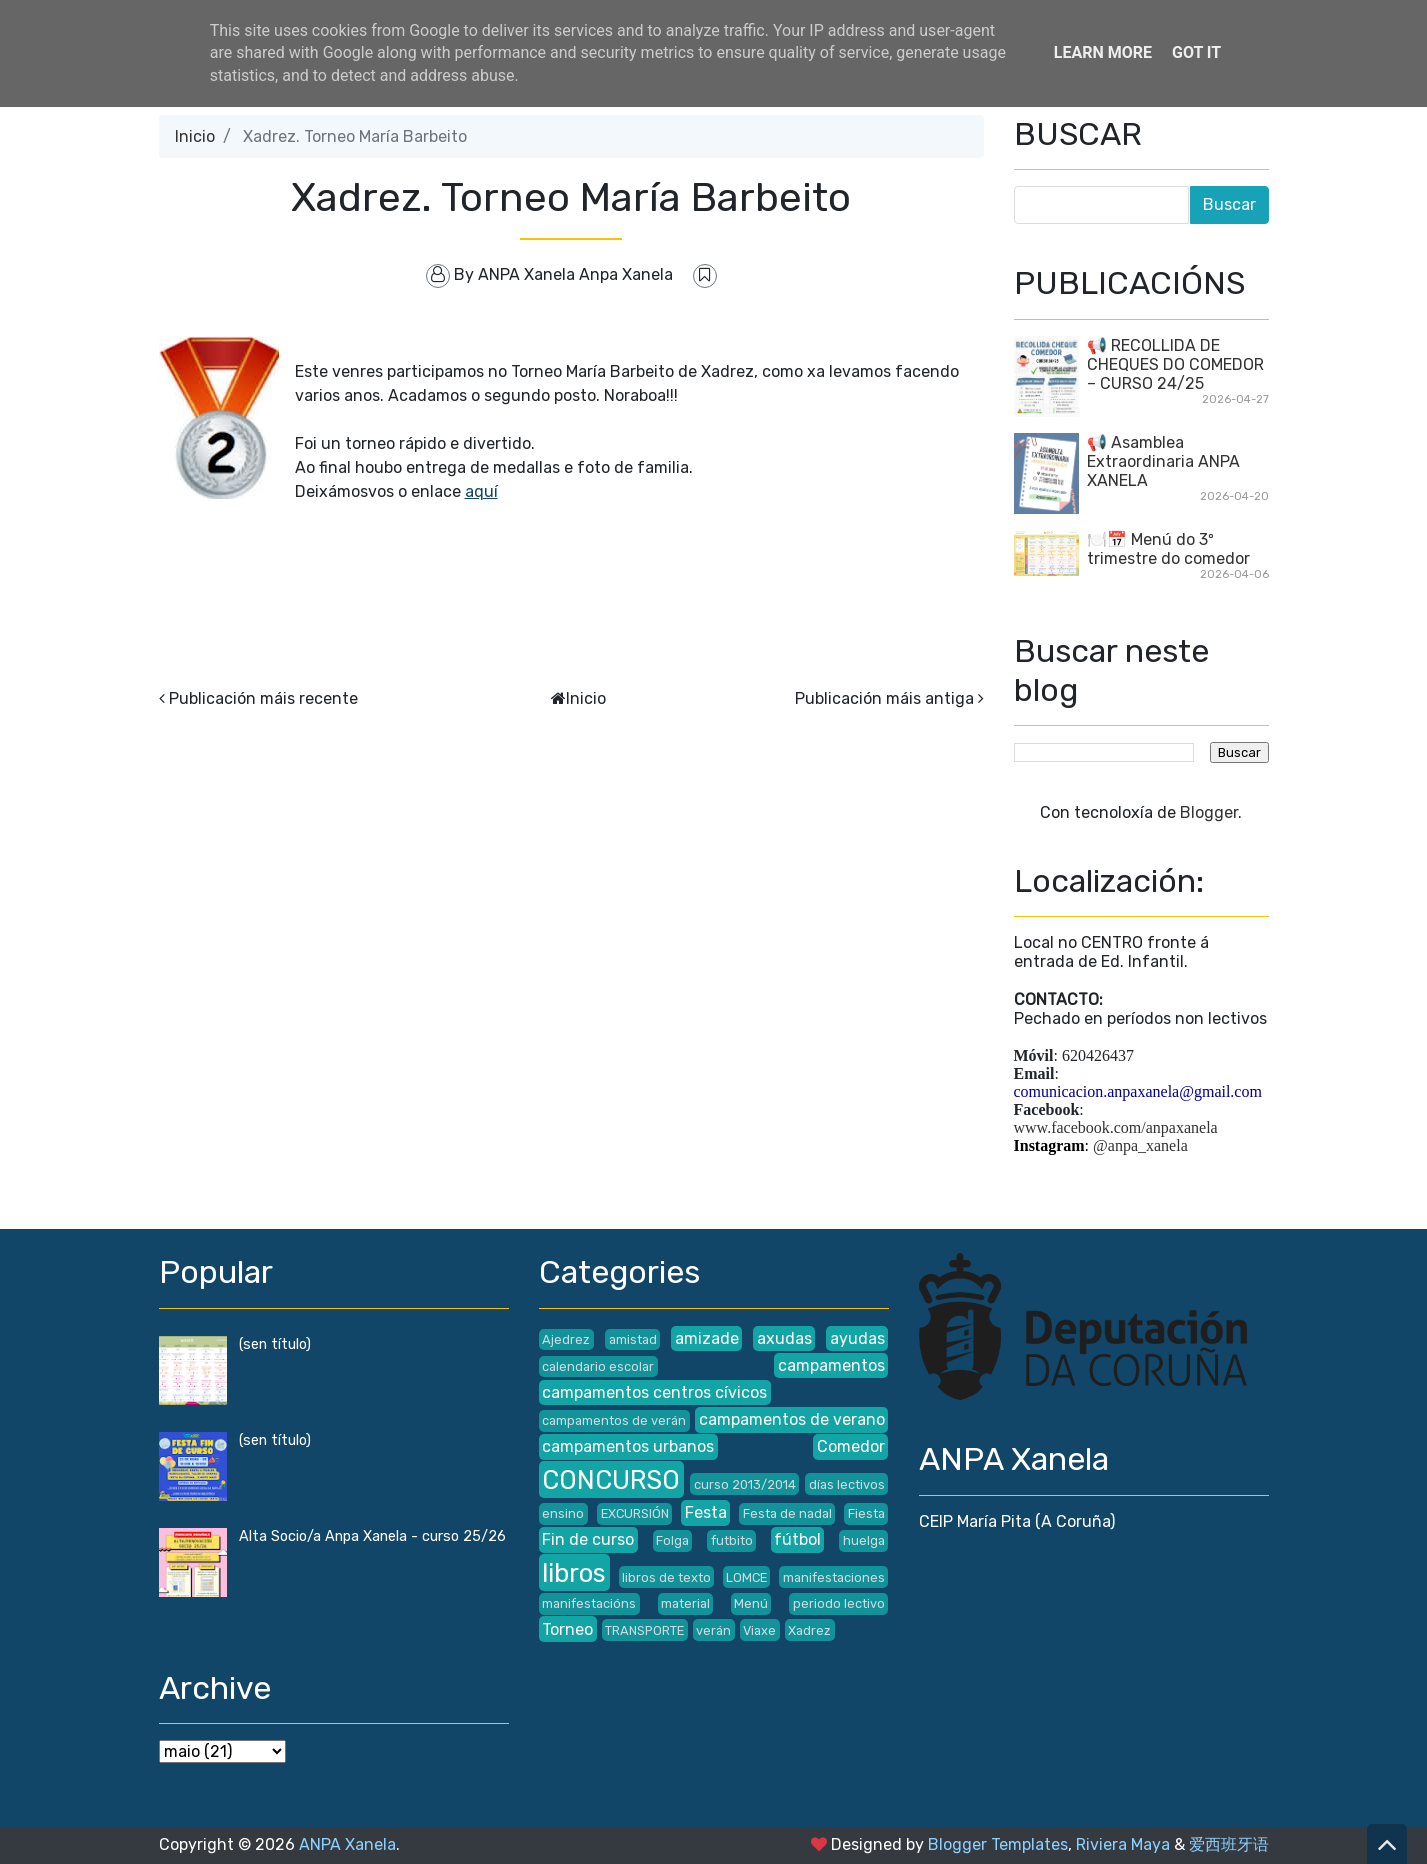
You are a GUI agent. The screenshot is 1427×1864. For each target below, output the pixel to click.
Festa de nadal (787, 1513)
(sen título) (275, 1344)
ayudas (857, 1338)
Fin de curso (588, 1539)
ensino (563, 1513)
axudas (784, 1338)
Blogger (1209, 812)
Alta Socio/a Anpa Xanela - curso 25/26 (372, 1536)
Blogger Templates (998, 1844)
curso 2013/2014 (745, 1484)
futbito (732, 1540)
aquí (481, 491)
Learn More (1103, 52)
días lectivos (847, 1484)
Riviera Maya (1123, 1844)
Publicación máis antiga (884, 698)
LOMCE (746, 1577)
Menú (751, 1603)
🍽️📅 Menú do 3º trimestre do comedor (1168, 549)
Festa (706, 1512)
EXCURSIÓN (635, 1513)
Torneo (567, 1629)
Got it (1196, 52)
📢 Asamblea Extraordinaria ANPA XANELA (1163, 461)
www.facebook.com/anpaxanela (1116, 1127)
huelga (864, 1540)
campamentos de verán (614, 1420)
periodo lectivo (839, 1603)
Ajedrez (566, 1339)
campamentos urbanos (628, 1446)
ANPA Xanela (347, 1844)
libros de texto (666, 1577)
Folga (672, 1540)
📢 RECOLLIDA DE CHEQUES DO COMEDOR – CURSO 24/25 (1175, 364)
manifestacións (589, 1603)
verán (713, 1630)
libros (574, 1573)
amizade (707, 1338)
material (685, 1603)
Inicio (195, 136)
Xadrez (809, 1630)
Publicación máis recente (263, 698)
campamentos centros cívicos (654, 1392)
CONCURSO (611, 1480)
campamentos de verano (792, 1419)
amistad (633, 1339)
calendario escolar (598, 1366)
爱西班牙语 (1229, 1844)
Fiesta (866, 1513)
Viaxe (759, 1630)
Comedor (851, 1446)
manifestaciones (834, 1577)
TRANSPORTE (644, 1630)
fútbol (797, 1539)
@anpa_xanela (1140, 1145)
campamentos (831, 1365)
